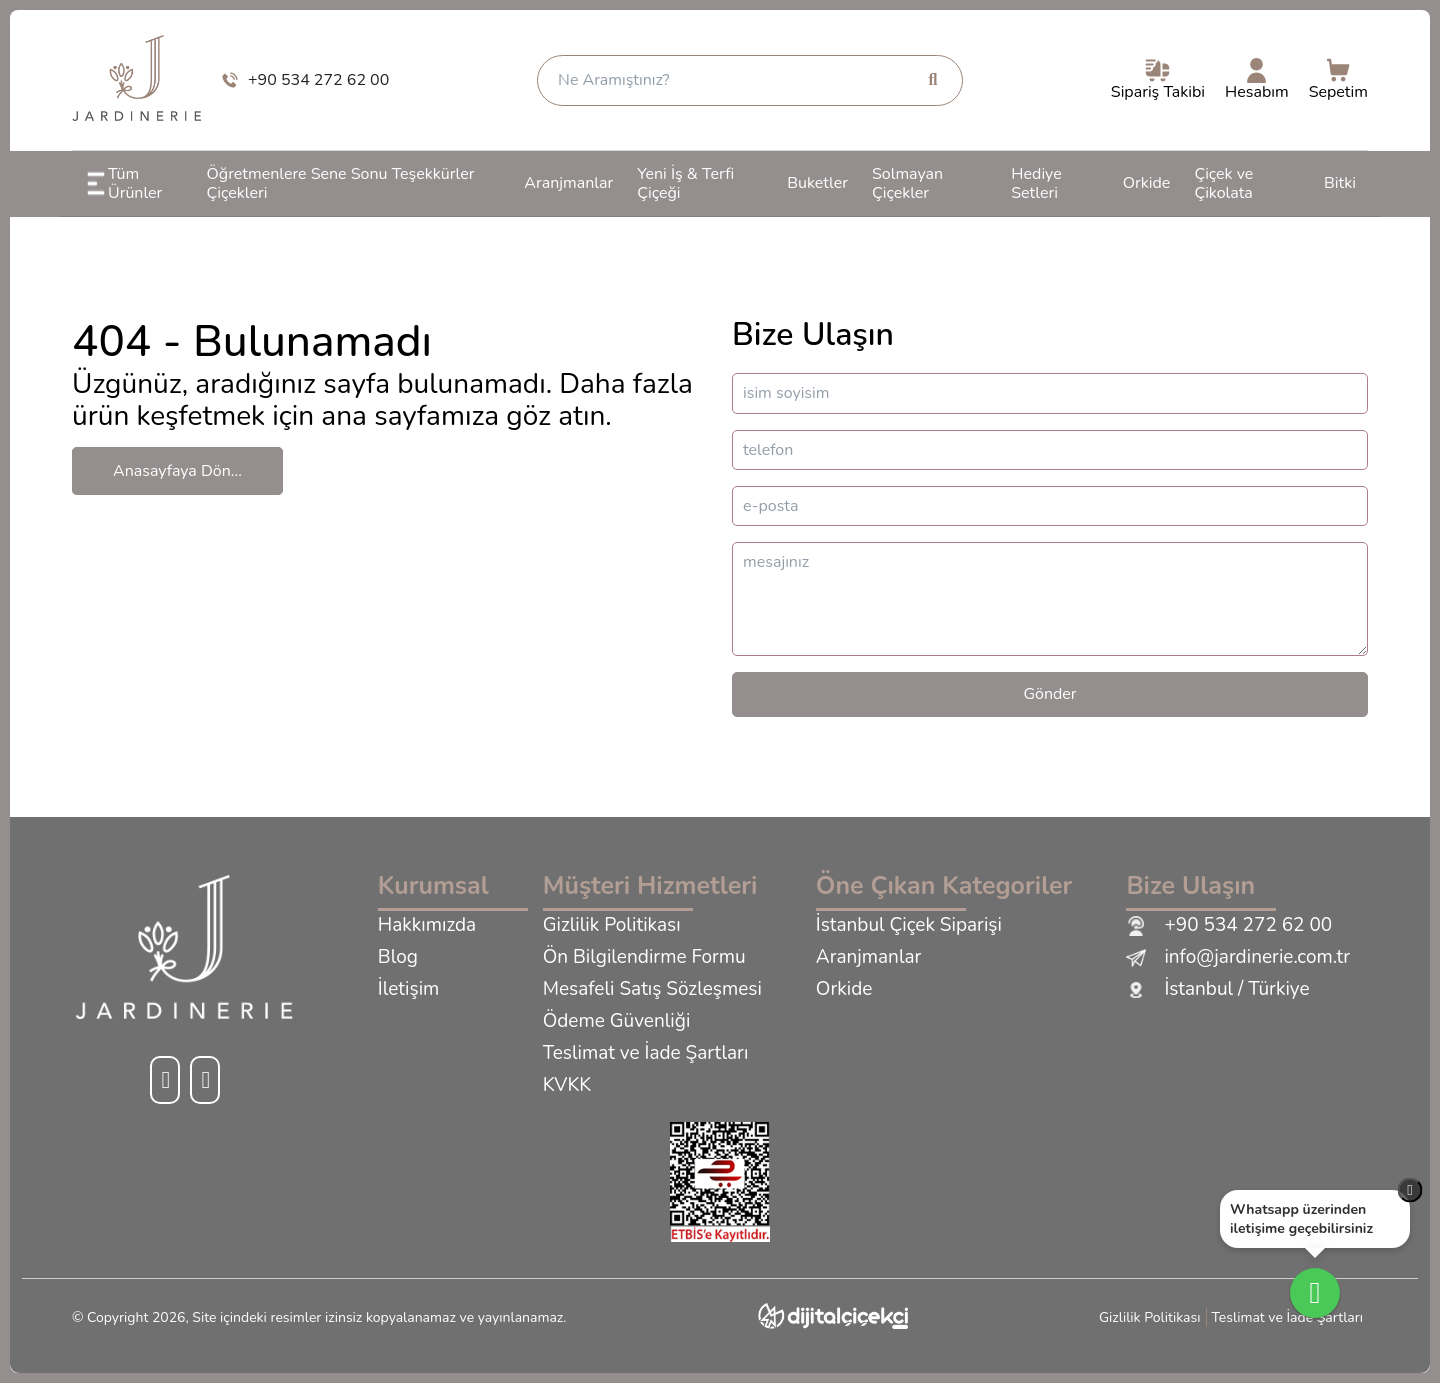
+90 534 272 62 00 (1229, 926)
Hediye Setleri (1036, 183)
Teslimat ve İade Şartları (646, 1054)
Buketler (817, 183)
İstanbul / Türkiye (1217, 990)
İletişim (409, 990)
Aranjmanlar (568, 183)
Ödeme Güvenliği (617, 1022)
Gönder (1049, 694)
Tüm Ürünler (123, 183)
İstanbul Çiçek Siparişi (909, 926)
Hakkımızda (427, 926)
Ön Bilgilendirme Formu (644, 958)
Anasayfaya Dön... (177, 471)
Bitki (1340, 183)
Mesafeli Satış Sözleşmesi (652, 990)
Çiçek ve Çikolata (1223, 183)
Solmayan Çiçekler (907, 183)
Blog (398, 958)
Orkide (1147, 183)
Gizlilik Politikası (612, 926)
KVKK (567, 1086)
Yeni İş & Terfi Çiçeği (685, 183)
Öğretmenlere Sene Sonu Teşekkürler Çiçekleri (341, 183)
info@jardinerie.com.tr (1238, 958)
